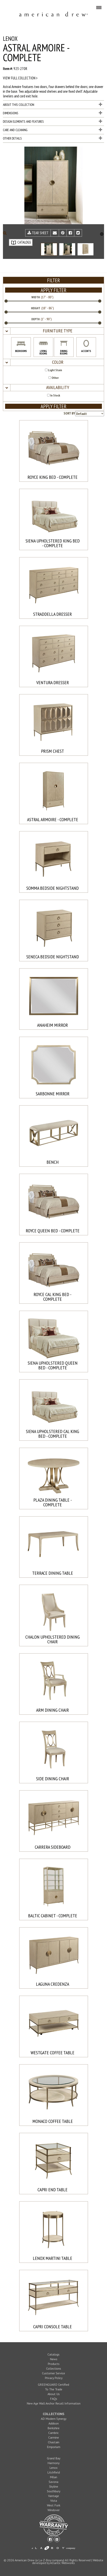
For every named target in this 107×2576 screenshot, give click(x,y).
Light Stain (53, 370)
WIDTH (35, 297)
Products (53, 2364)
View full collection (20, 78)
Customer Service (53, 2373)
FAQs (53, 2399)
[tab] (53, 331)
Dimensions (52, 113)
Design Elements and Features (52, 121)
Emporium (53, 2447)
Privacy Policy (53, 2378)
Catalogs (53, 2354)
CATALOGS (21, 242)
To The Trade (53, 2389)
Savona (53, 2482)
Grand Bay (53, 2458)
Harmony (53, 2463)
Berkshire (53, 2428)
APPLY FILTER (53, 290)
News (53, 2359)
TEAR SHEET (37, 232)
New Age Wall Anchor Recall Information (53, 2403)
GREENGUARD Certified (53, 2384)
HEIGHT (35, 308)
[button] (57, 330)
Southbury (53, 2491)
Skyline (53, 2486)
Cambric (53, 2433)
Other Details (52, 138)
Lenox (53, 2468)
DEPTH (35, 319)
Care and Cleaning (52, 130)
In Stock (53, 395)
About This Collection (52, 105)
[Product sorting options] (89, 413)
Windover (54, 2510)
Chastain (53, 2442)
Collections (53, 2368)
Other (53, 378)
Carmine (53, 2437)
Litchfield (53, 2472)
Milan (53, 2477)
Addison (53, 2423)
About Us (54, 2394)
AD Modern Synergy (53, 2419)
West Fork (53, 2505)
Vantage (53, 2496)
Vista (53, 2501)
